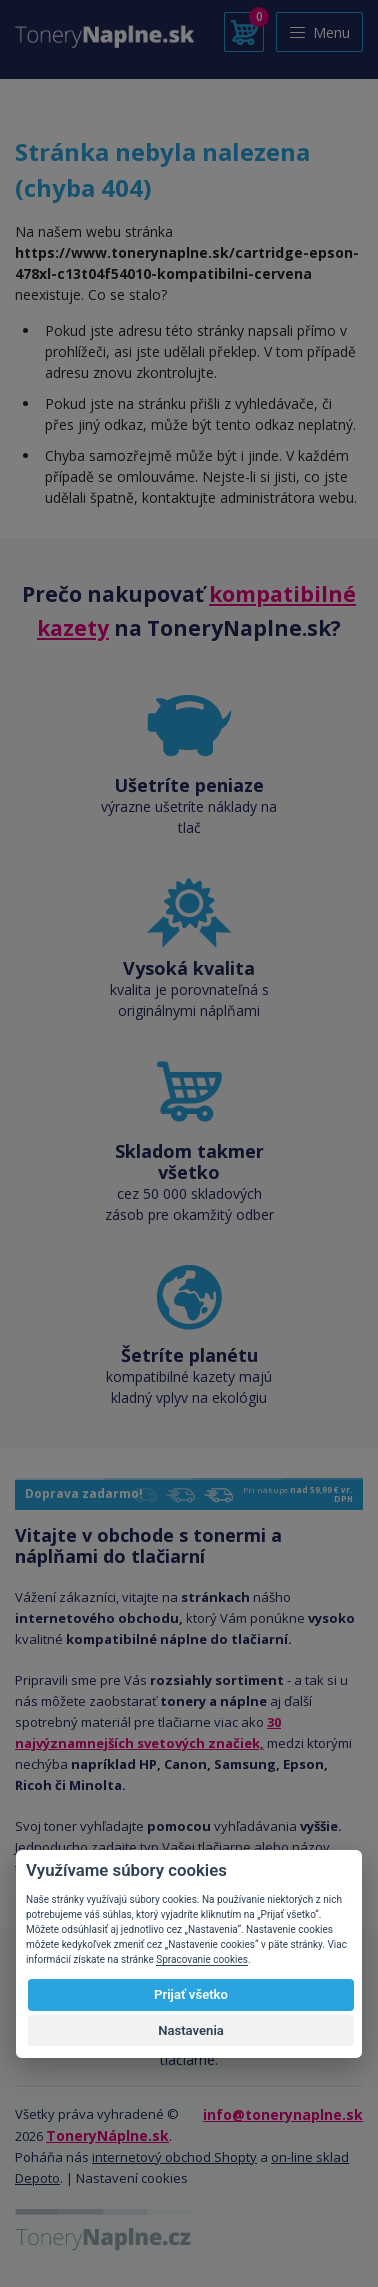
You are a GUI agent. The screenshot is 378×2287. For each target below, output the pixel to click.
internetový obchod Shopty (174, 2157)
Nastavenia (191, 2030)
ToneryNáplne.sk (107, 2135)
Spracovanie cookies (202, 1959)
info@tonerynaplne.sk (283, 2114)
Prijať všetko (191, 1994)
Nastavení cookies (132, 2178)
